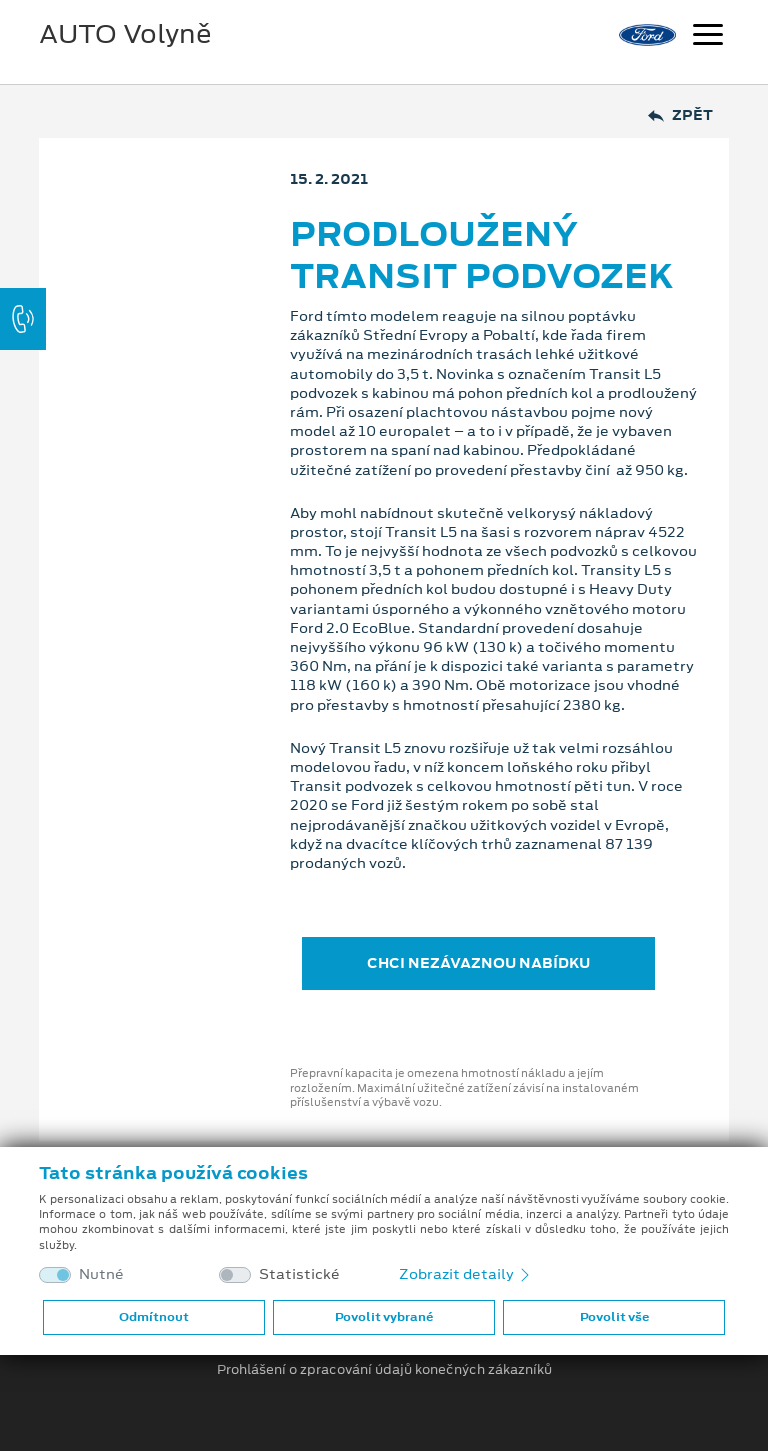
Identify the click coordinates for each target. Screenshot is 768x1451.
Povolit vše (614, 1317)
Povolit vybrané (384, 1317)
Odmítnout (154, 1317)
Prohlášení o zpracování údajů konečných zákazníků (384, 1370)
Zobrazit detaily (466, 1274)
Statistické (299, 1274)
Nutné (101, 1274)
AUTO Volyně (125, 34)
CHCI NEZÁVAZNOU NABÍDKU (478, 963)
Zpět (680, 115)
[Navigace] (708, 37)
